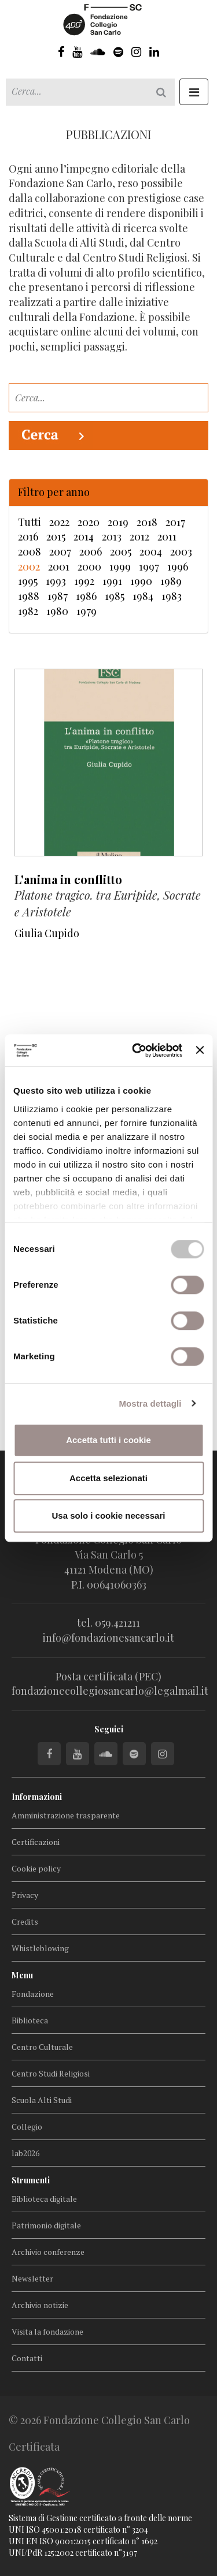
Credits (25, 1921)
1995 (28, 581)
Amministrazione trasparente (66, 1815)
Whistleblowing (40, 1948)
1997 (149, 566)
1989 (171, 581)
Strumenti (31, 2180)
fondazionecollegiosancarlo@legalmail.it (110, 1691)
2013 (112, 536)
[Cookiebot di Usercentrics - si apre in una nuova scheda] (136, 1050)
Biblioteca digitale (44, 2198)
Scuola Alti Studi (42, 2099)
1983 (171, 596)
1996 (177, 566)
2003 (181, 551)
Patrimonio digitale (46, 2225)
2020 (89, 522)
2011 (166, 536)
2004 (150, 551)
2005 (120, 551)
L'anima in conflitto (68, 879)
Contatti (27, 2358)
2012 (139, 536)
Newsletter (32, 2278)
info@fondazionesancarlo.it (108, 1638)
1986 (86, 596)
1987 (57, 596)
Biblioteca (30, 2020)
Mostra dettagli (150, 1403)
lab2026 (25, 2153)
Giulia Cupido (46, 933)
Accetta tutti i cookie (108, 1440)
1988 (28, 596)
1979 (86, 611)
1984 (143, 596)
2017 (175, 522)
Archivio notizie (40, 2304)
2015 (55, 536)
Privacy (25, 1894)
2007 (60, 551)
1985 (114, 596)
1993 (56, 581)
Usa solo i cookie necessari (108, 1515)
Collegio (27, 2126)
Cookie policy (36, 1868)
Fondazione (33, 1993)
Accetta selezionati (108, 1478)
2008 (29, 551)
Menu (22, 1975)
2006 (90, 551)
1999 (120, 566)
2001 (58, 566)
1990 (141, 581)
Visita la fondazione (47, 2331)
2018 (147, 522)
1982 (28, 611)
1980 (57, 611)
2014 (83, 536)
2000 (89, 566)
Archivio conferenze (48, 2251)
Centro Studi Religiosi (51, 2073)
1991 (112, 581)
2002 (29, 566)
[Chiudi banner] (200, 1050)
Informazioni (37, 1796)
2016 (28, 536)
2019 (118, 522)
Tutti (29, 522)
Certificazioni (36, 1841)
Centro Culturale (42, 2046)
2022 (59, 522)
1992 (84, 581)
